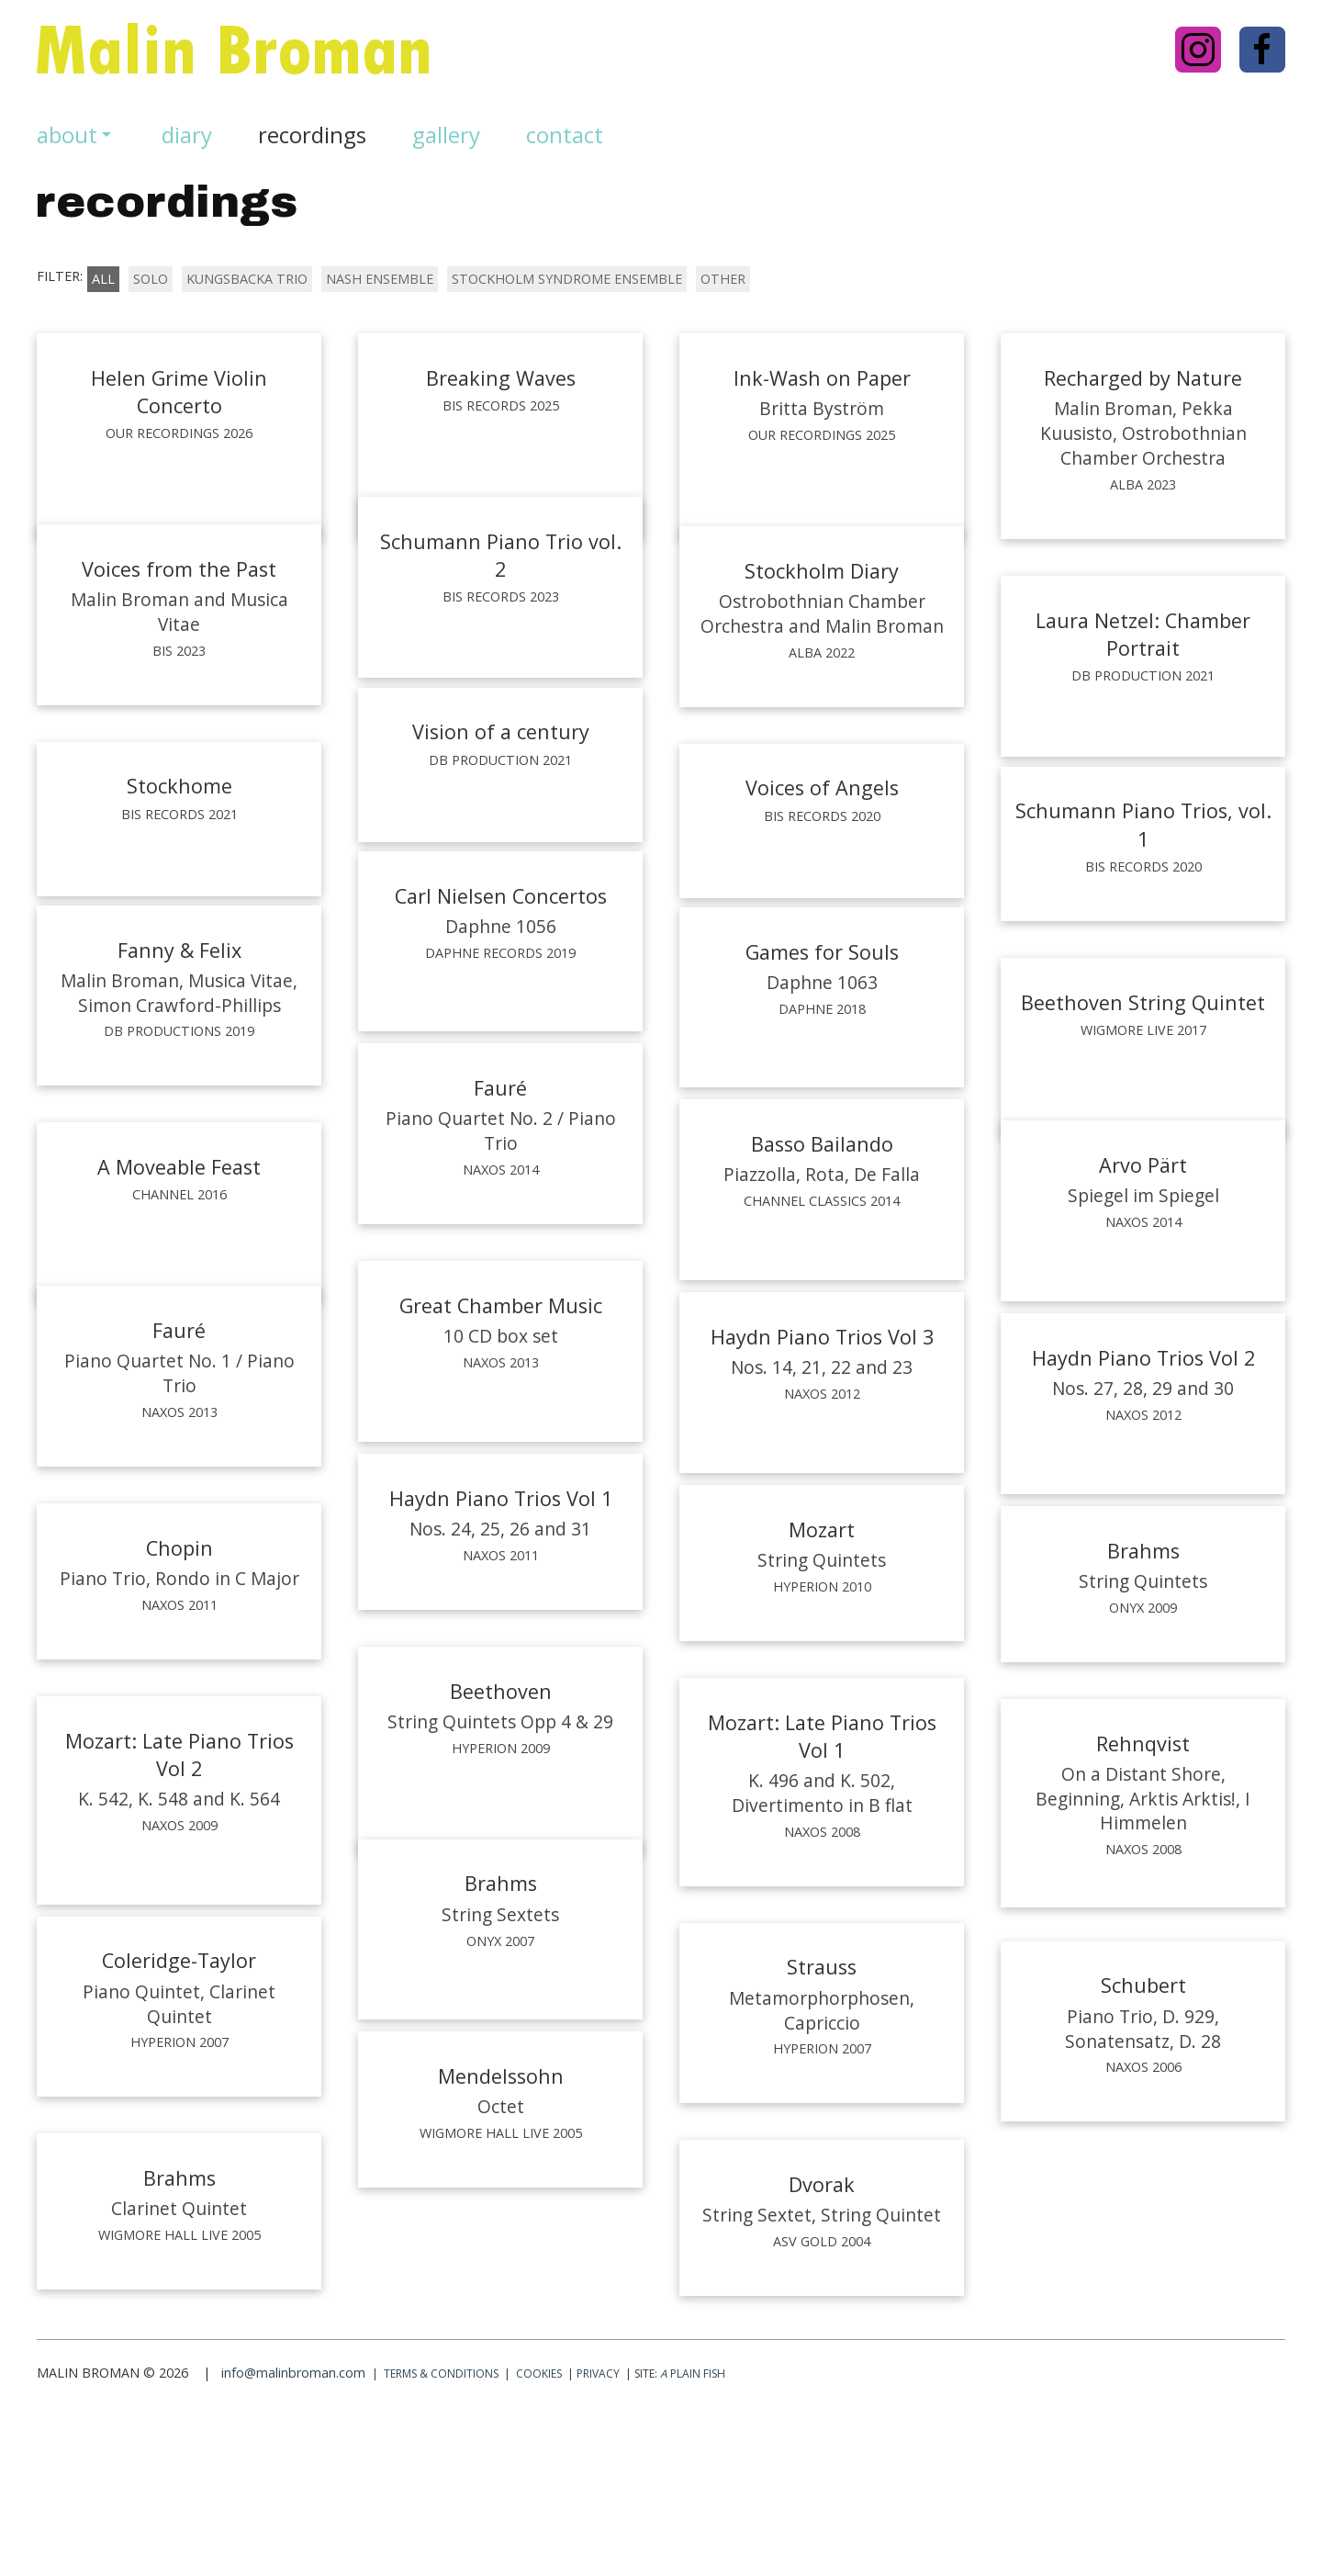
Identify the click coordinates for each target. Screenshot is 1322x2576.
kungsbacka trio (247, 278)
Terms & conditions (441, 2525)
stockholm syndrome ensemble (567, 278)
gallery (446, 134)
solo (150, 278)
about (76, 134)
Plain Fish (692, 2525)
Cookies (539, 2525)
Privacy (598, 2525)
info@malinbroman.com (293, 2524)
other (722, 278)
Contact (564, 134)
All (103, 278)
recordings (312, 134)
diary (187, 134)
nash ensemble (379, 278)
